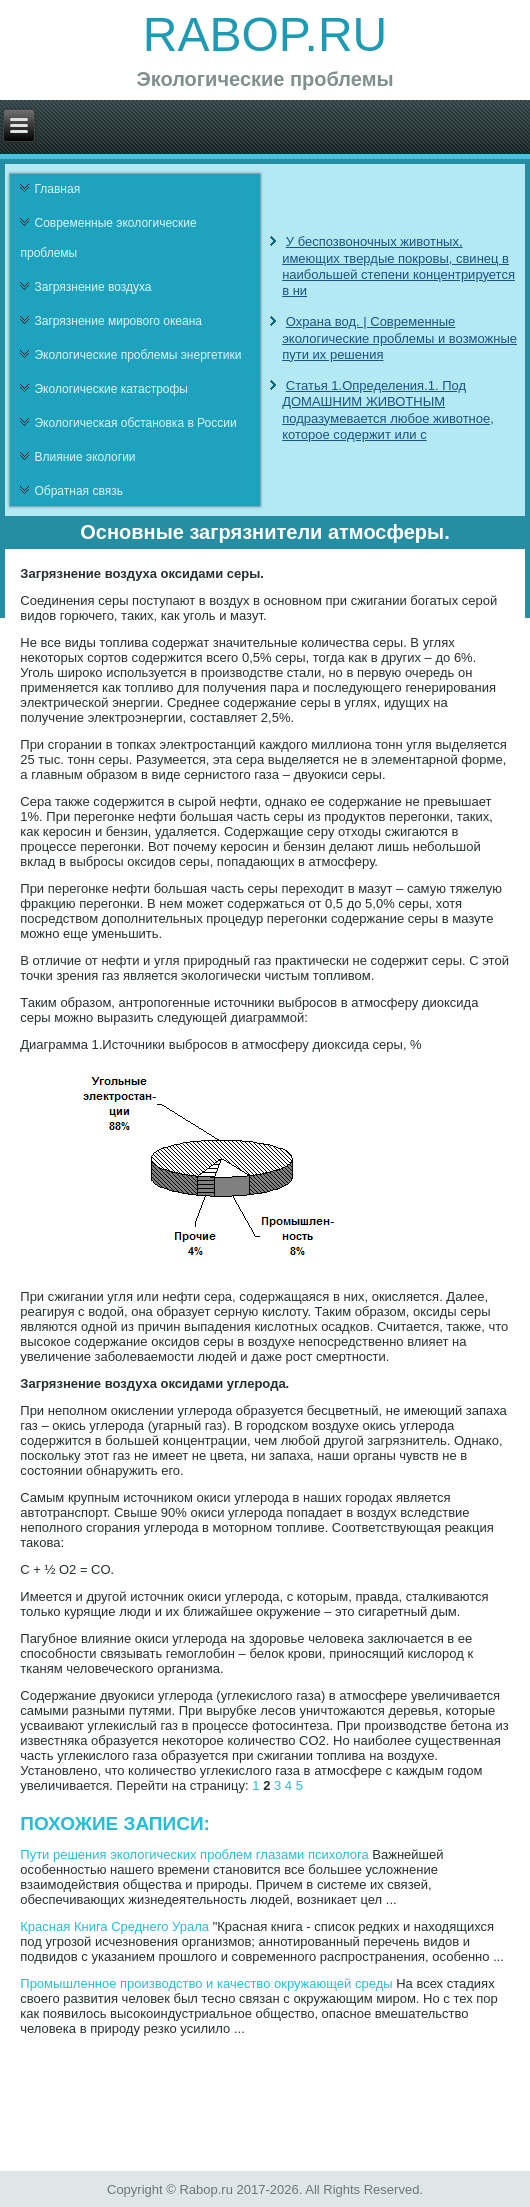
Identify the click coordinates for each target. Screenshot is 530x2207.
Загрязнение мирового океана (118, 321)
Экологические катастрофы (111, 389)
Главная (57, 189)
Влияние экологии (84, 457)
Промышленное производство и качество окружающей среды (206, 1983)
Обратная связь (78, 491)
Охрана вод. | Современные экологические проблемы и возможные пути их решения (399, 338)
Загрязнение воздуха (92, 287)
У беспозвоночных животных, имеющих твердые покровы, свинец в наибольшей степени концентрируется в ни (398, 266)
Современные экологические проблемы (108, 238)
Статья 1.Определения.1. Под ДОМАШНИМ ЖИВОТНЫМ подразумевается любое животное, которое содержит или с (388, 410)
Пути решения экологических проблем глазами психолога (194, 1854)
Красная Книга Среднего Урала (114, 1926)
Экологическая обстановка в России (135, 423)
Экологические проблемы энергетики (137, 355)
